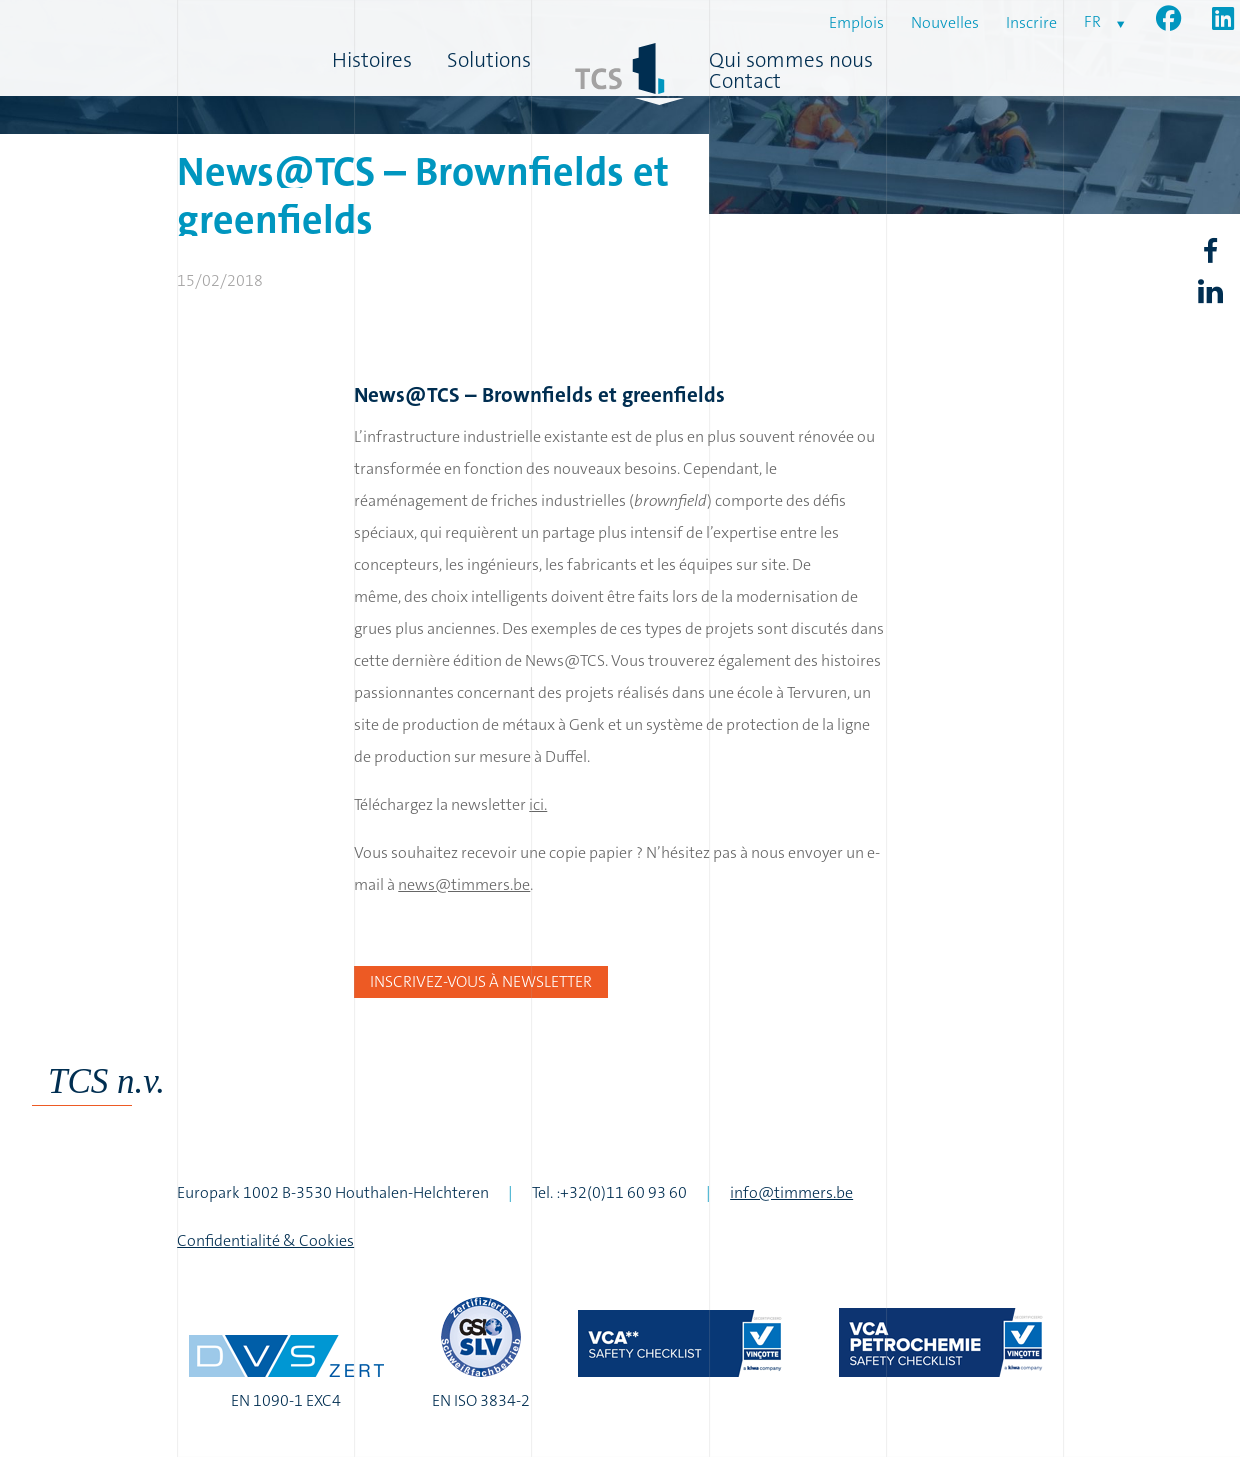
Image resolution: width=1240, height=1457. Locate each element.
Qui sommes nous (791, 60)
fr (1092, 21)
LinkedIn (1210, 292)
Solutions (489, 60)
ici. (538, 804)
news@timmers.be (464, 884)
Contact (745, 81)
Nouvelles (945, 22)
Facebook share (1210, 251)
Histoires (372, 60)
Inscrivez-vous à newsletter (481, 981)
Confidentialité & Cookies (265, 1240)
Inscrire (1031, 22)
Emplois (856, 22)
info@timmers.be (791, 1192)
